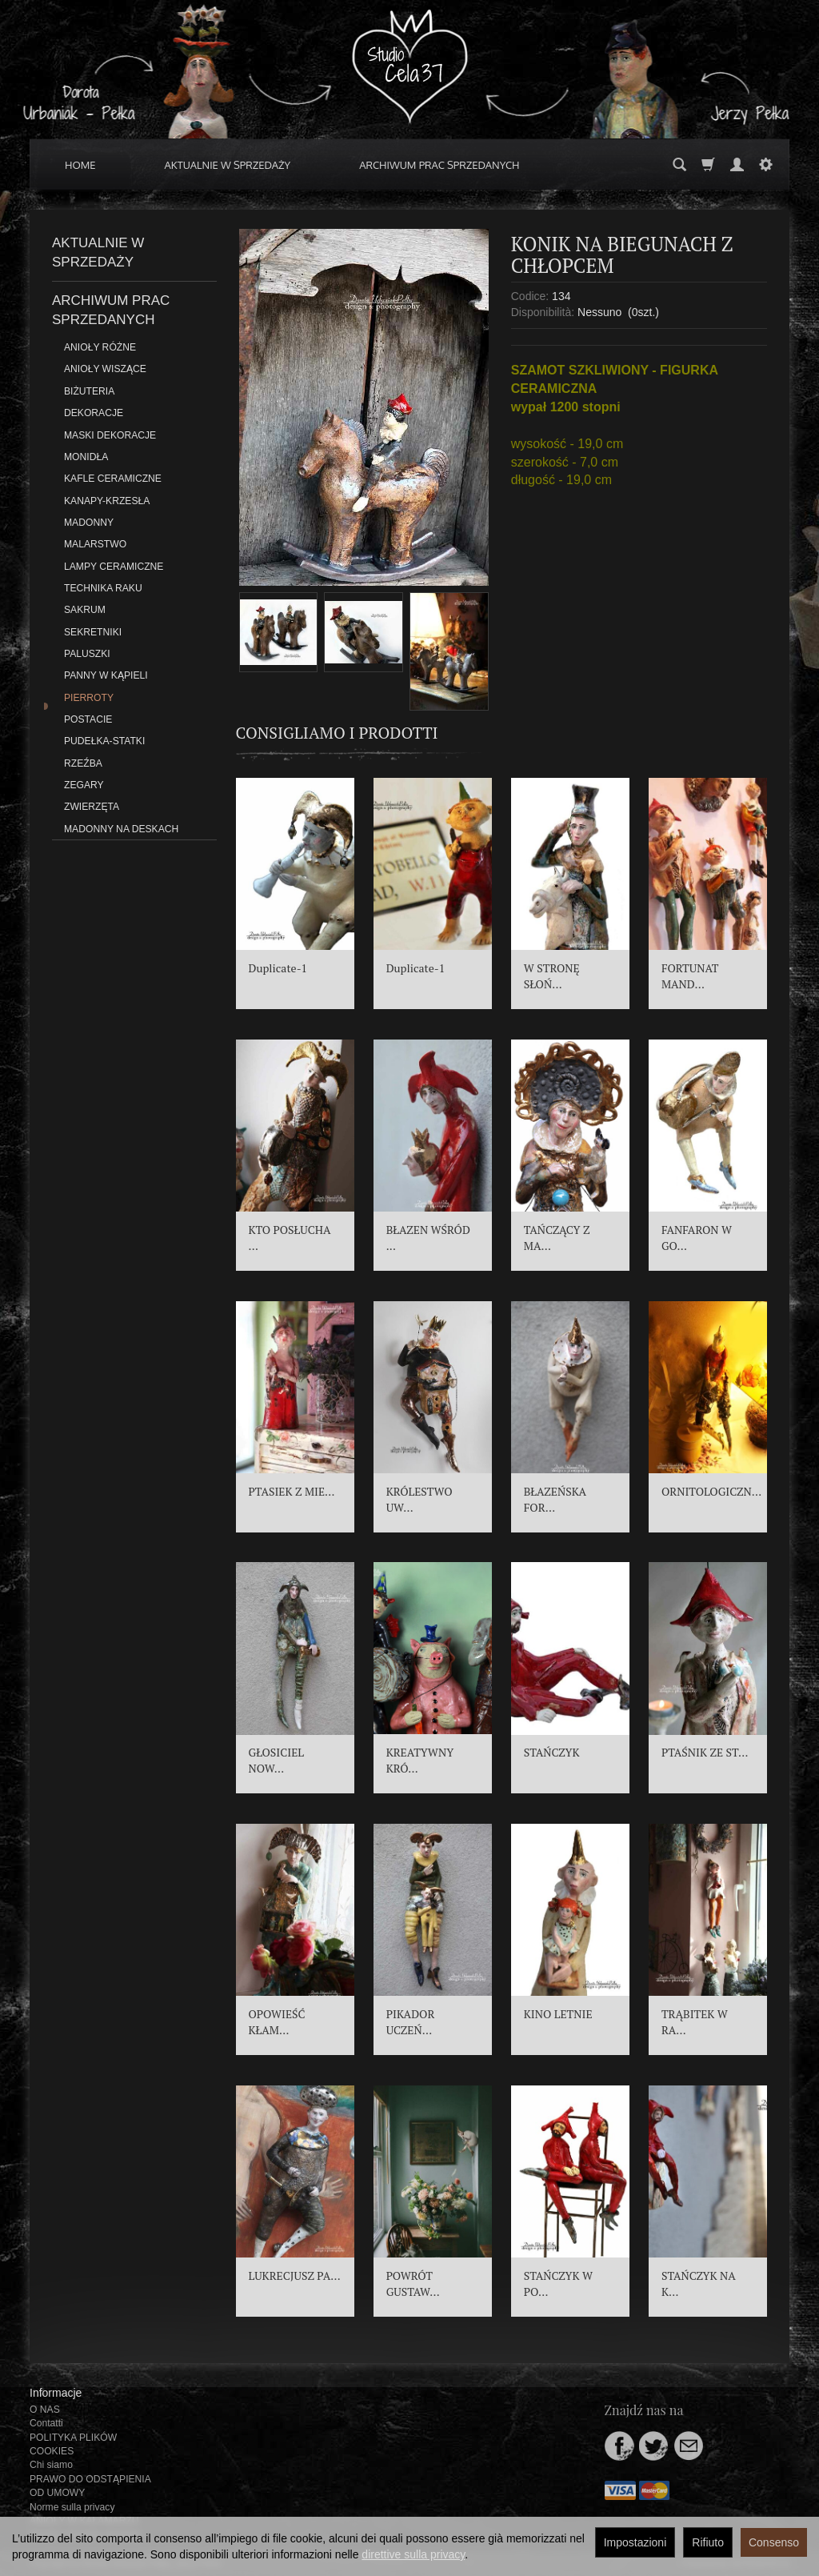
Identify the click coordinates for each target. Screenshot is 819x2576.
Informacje (56, 2392)
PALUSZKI (87, 653)
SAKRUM (85, 609)
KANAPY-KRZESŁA (107, 501)
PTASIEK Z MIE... (292, 1491)
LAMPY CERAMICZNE (113, 566)
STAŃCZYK (552, 1752)
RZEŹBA (83, 763)
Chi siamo (51, 2464)
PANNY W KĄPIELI (106, 675)
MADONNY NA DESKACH (121, 829)
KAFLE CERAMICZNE (113, 478)
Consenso (774, 2542)
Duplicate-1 (278, 968)
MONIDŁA (86, 457)
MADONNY (89, 522)
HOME (80, 164)
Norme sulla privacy (72, 2507)
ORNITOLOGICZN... (711, 1491)
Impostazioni (635, 2542)
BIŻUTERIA (89, 391)
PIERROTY (89, 697)
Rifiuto (708, 2542)
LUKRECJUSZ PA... (295, 2275)
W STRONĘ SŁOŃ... (552, 976)
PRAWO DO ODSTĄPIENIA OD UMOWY (90, 2486)
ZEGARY (84, 785)
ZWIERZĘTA (91, 806)
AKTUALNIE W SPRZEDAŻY (228, 164)
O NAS (45, 2409)
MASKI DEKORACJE (110, 435)
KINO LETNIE (558, 2013)
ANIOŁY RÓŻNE (100, 347)
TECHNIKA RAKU (103, 588)
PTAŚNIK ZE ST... (705, 1752)
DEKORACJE (93, 413)
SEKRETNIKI (93, 632)
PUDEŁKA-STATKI (104, 741)
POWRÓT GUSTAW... (413, 2283)
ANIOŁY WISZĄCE (105, 369)
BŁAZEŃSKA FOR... (555, 1499)
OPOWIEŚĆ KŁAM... (277, 2021)
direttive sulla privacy (413, 2554)
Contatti (46, 2423)
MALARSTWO (95, 544)
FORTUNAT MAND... (690, 976)
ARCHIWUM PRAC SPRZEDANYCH (439, 164)
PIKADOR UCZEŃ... (410, 2021)
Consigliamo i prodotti (337, 732)
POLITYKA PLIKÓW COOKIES (73, 2444)
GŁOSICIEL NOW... (277, 1760)
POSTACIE (88, 719)
